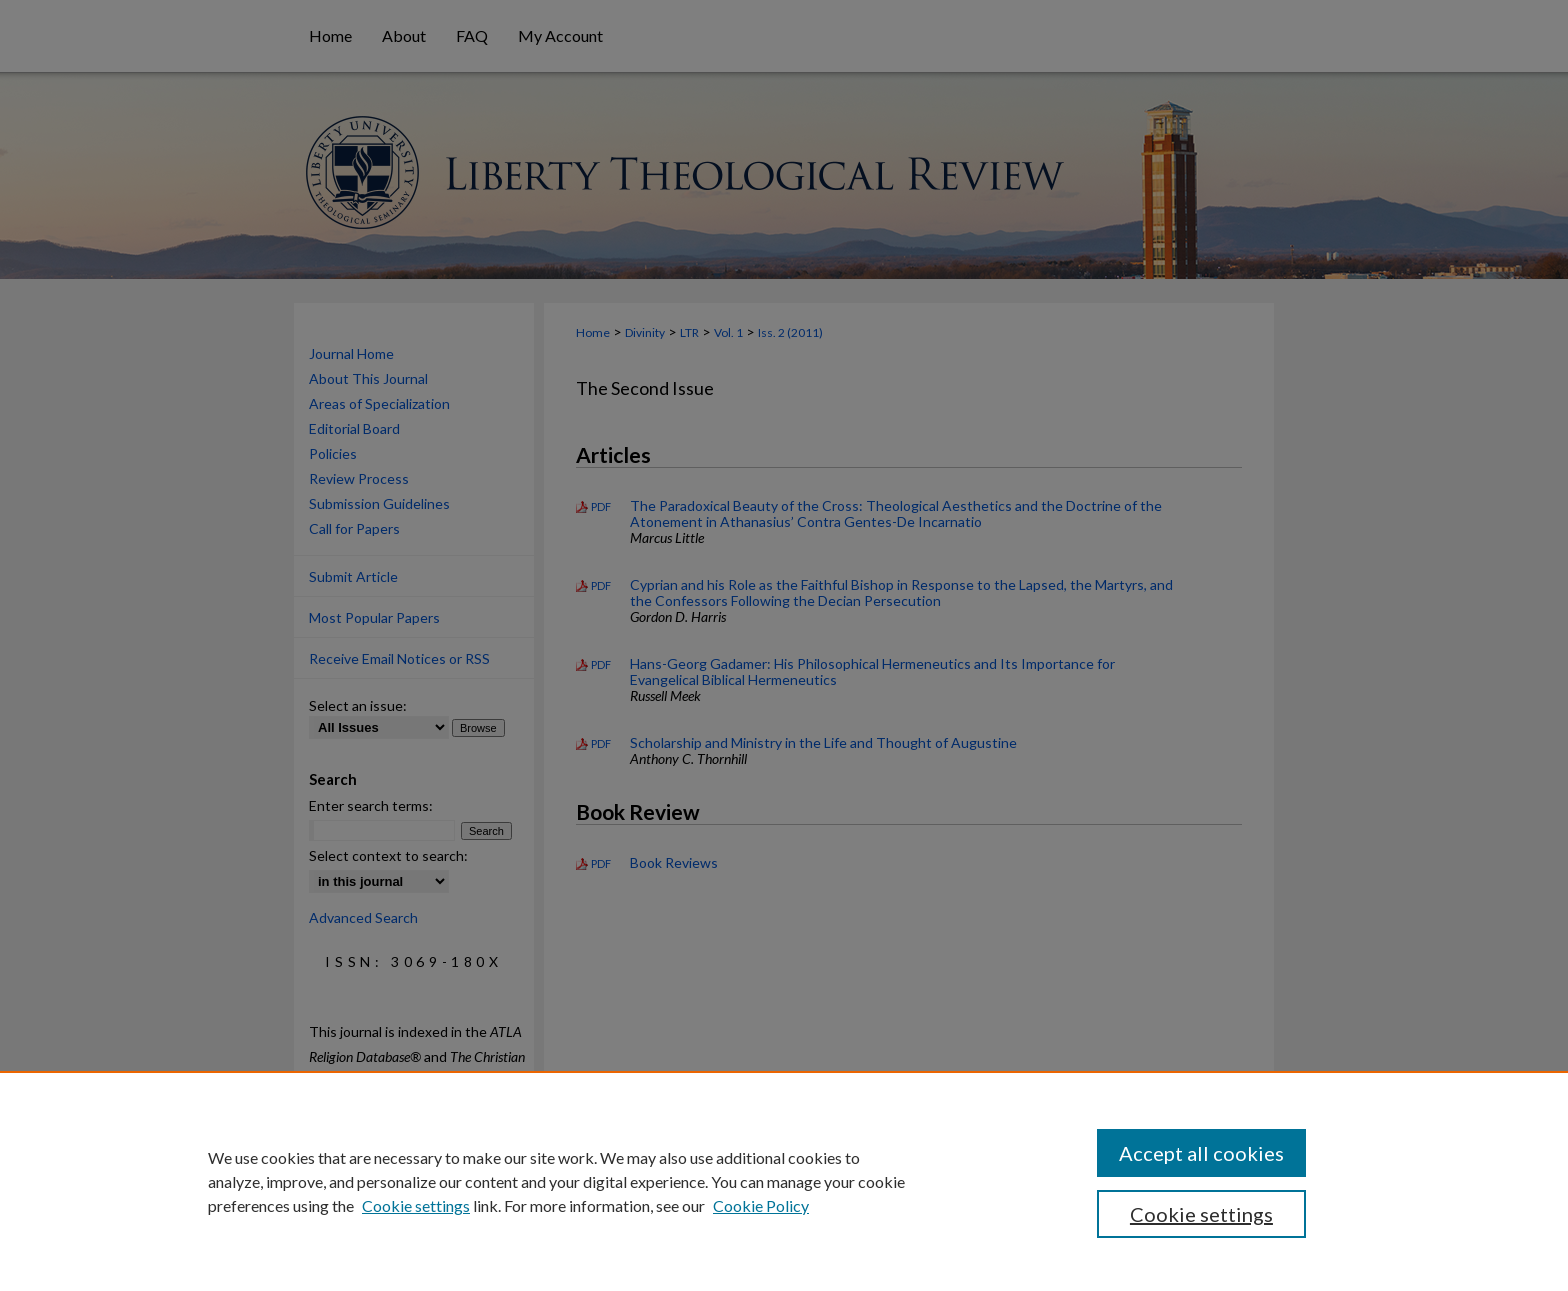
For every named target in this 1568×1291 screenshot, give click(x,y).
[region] (784, 1181)
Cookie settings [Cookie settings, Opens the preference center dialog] (1201, 1214)
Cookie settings (416, 1205)
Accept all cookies (1201, 1153)
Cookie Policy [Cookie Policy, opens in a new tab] (761, 1205)
